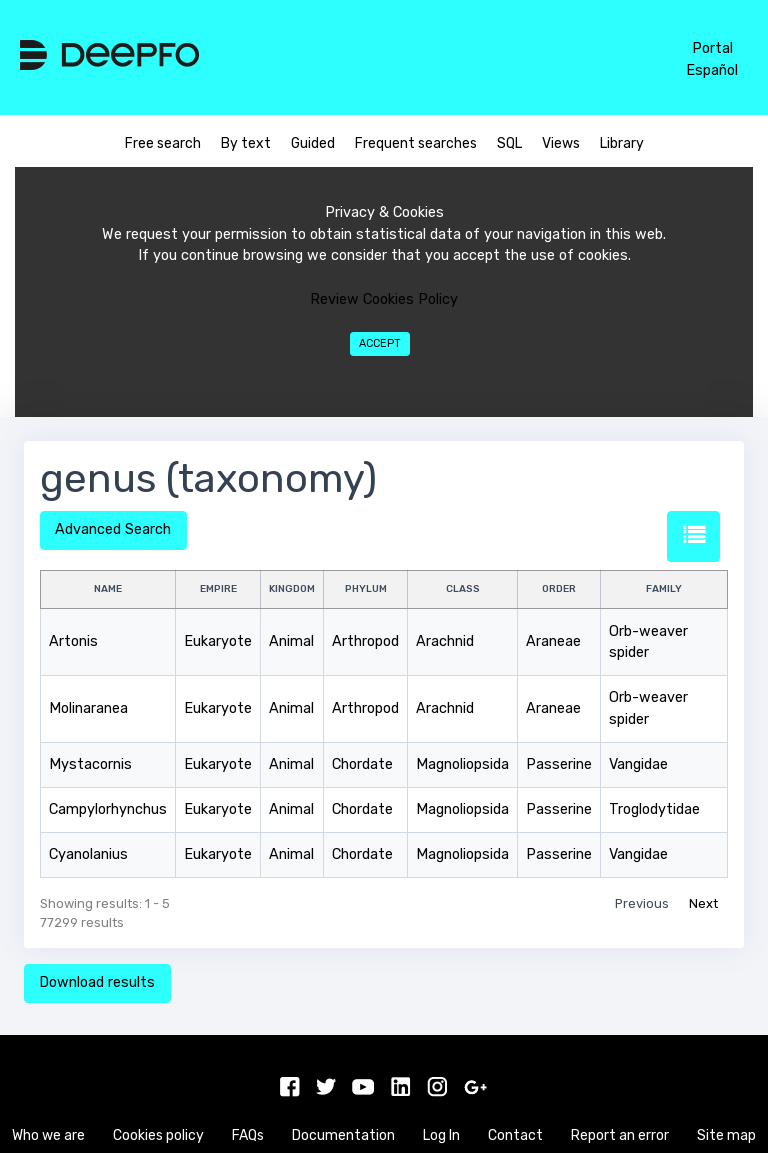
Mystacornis (90, 764)
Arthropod (365, 641)
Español (712, 70)
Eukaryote (218, 641)
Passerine (559, 764)
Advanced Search (113, 529)
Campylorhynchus (108, 809)
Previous (642, 903)
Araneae (553, 641)
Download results (97, 982)
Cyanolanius (88, 854)
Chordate (362, 764)
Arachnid (445, 641)
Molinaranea (88, 708)
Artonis (73, 641)
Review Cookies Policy (384, 299)
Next (703, 903)
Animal (291, 641)
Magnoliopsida (462, 764)
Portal (712, 48)
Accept (380, 343)
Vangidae (638, 764)
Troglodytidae (654, 809)
